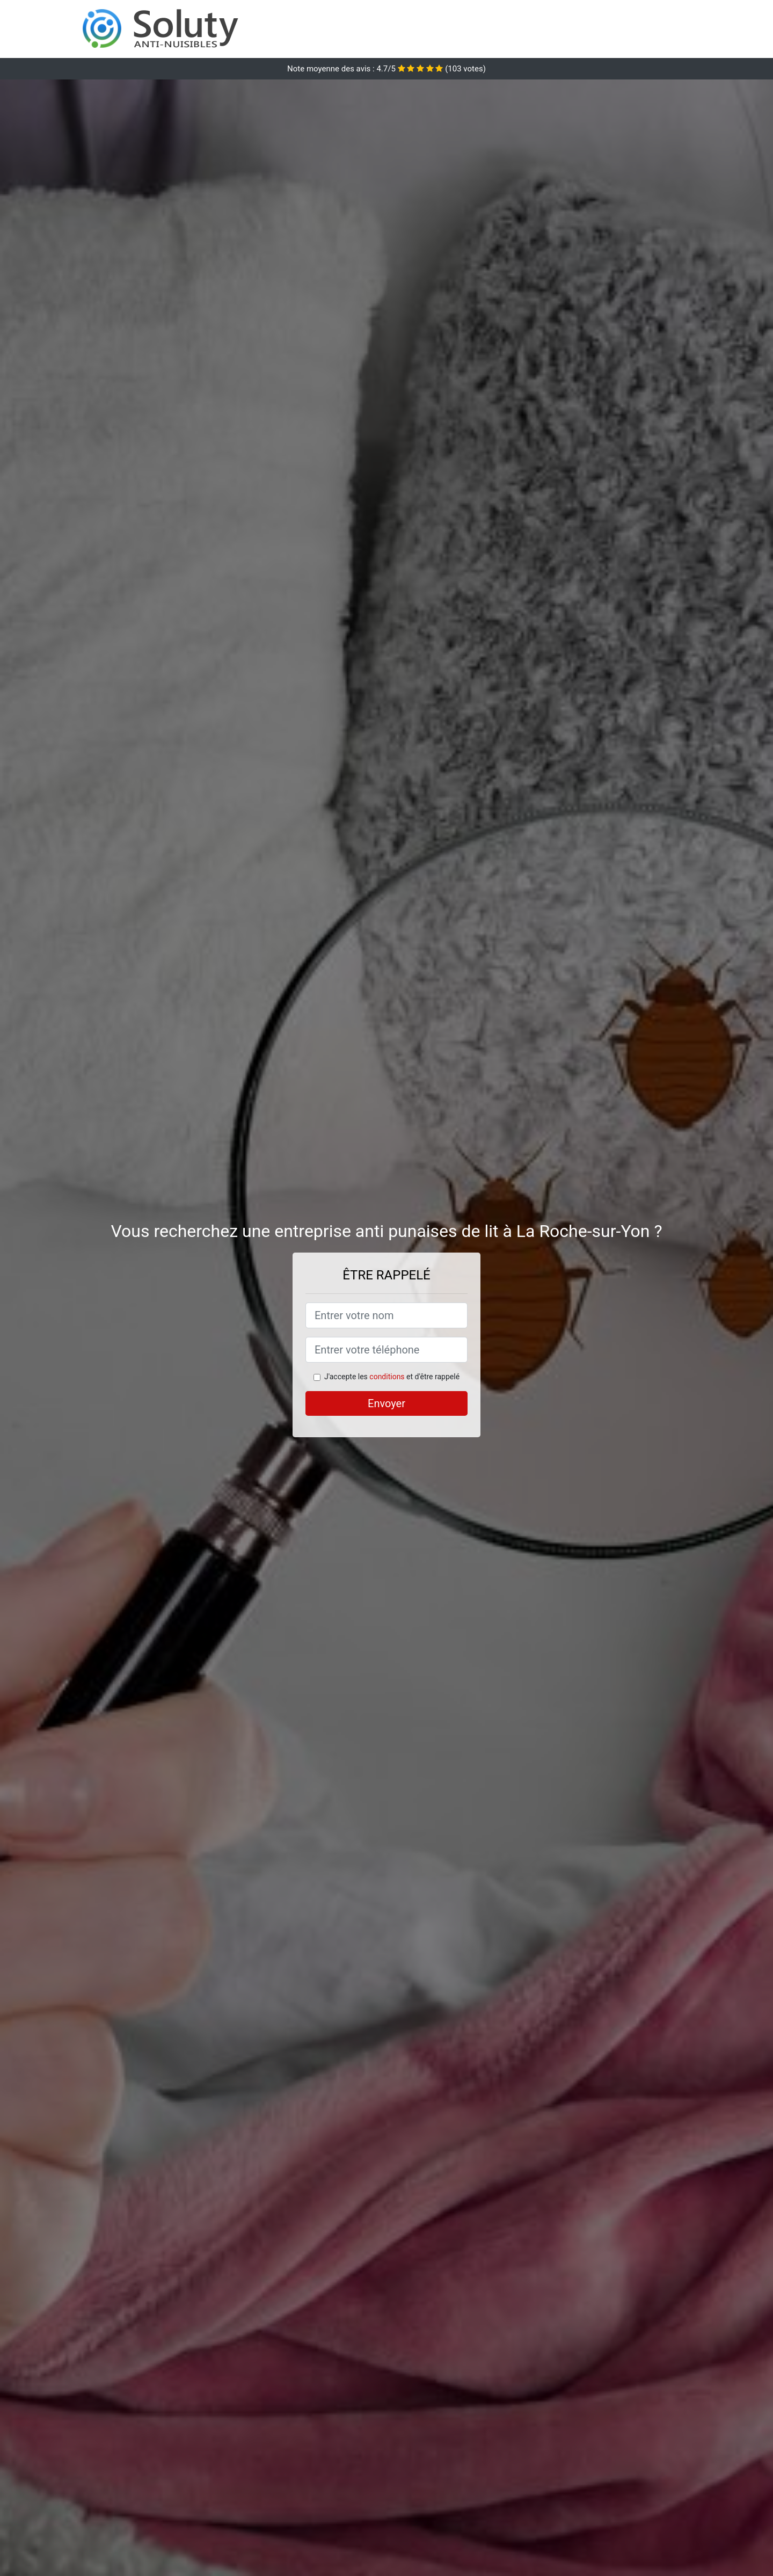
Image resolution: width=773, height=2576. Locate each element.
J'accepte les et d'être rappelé (392, 1376)
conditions (386, 1376)
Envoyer (386, 1403)
